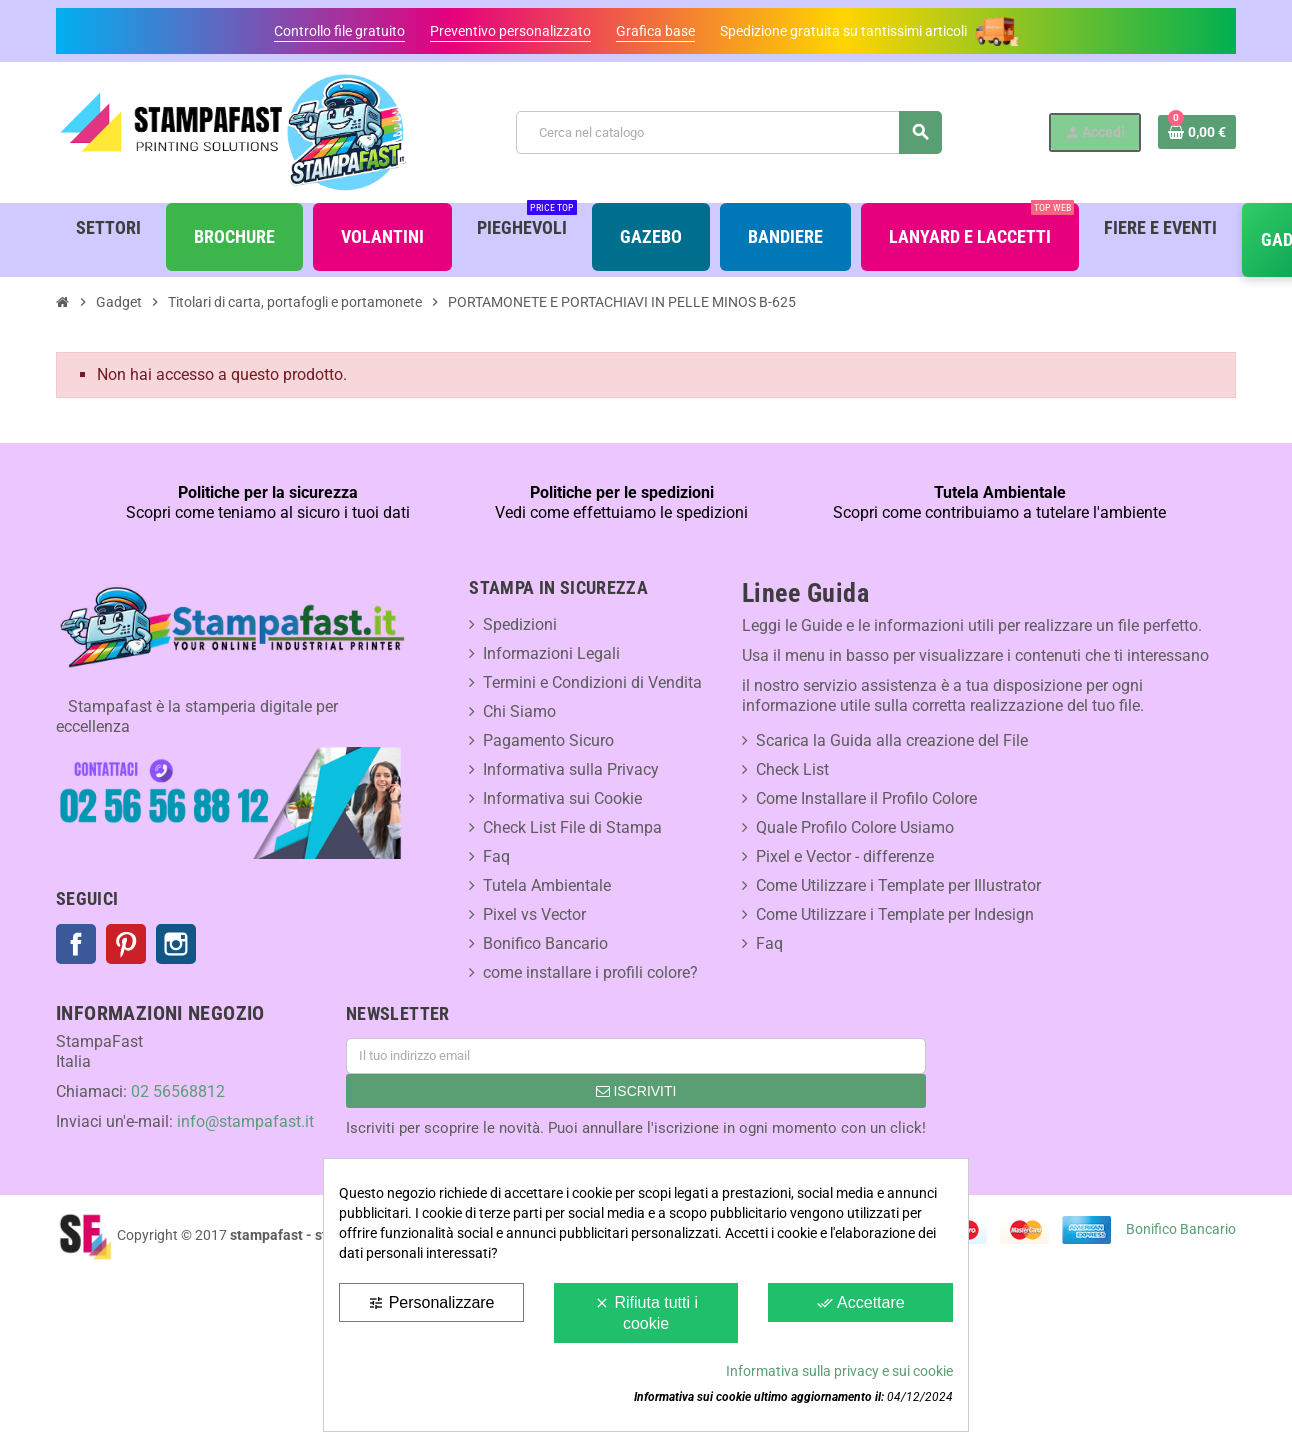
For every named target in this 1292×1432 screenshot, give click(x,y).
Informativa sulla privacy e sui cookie (839, 1371)
